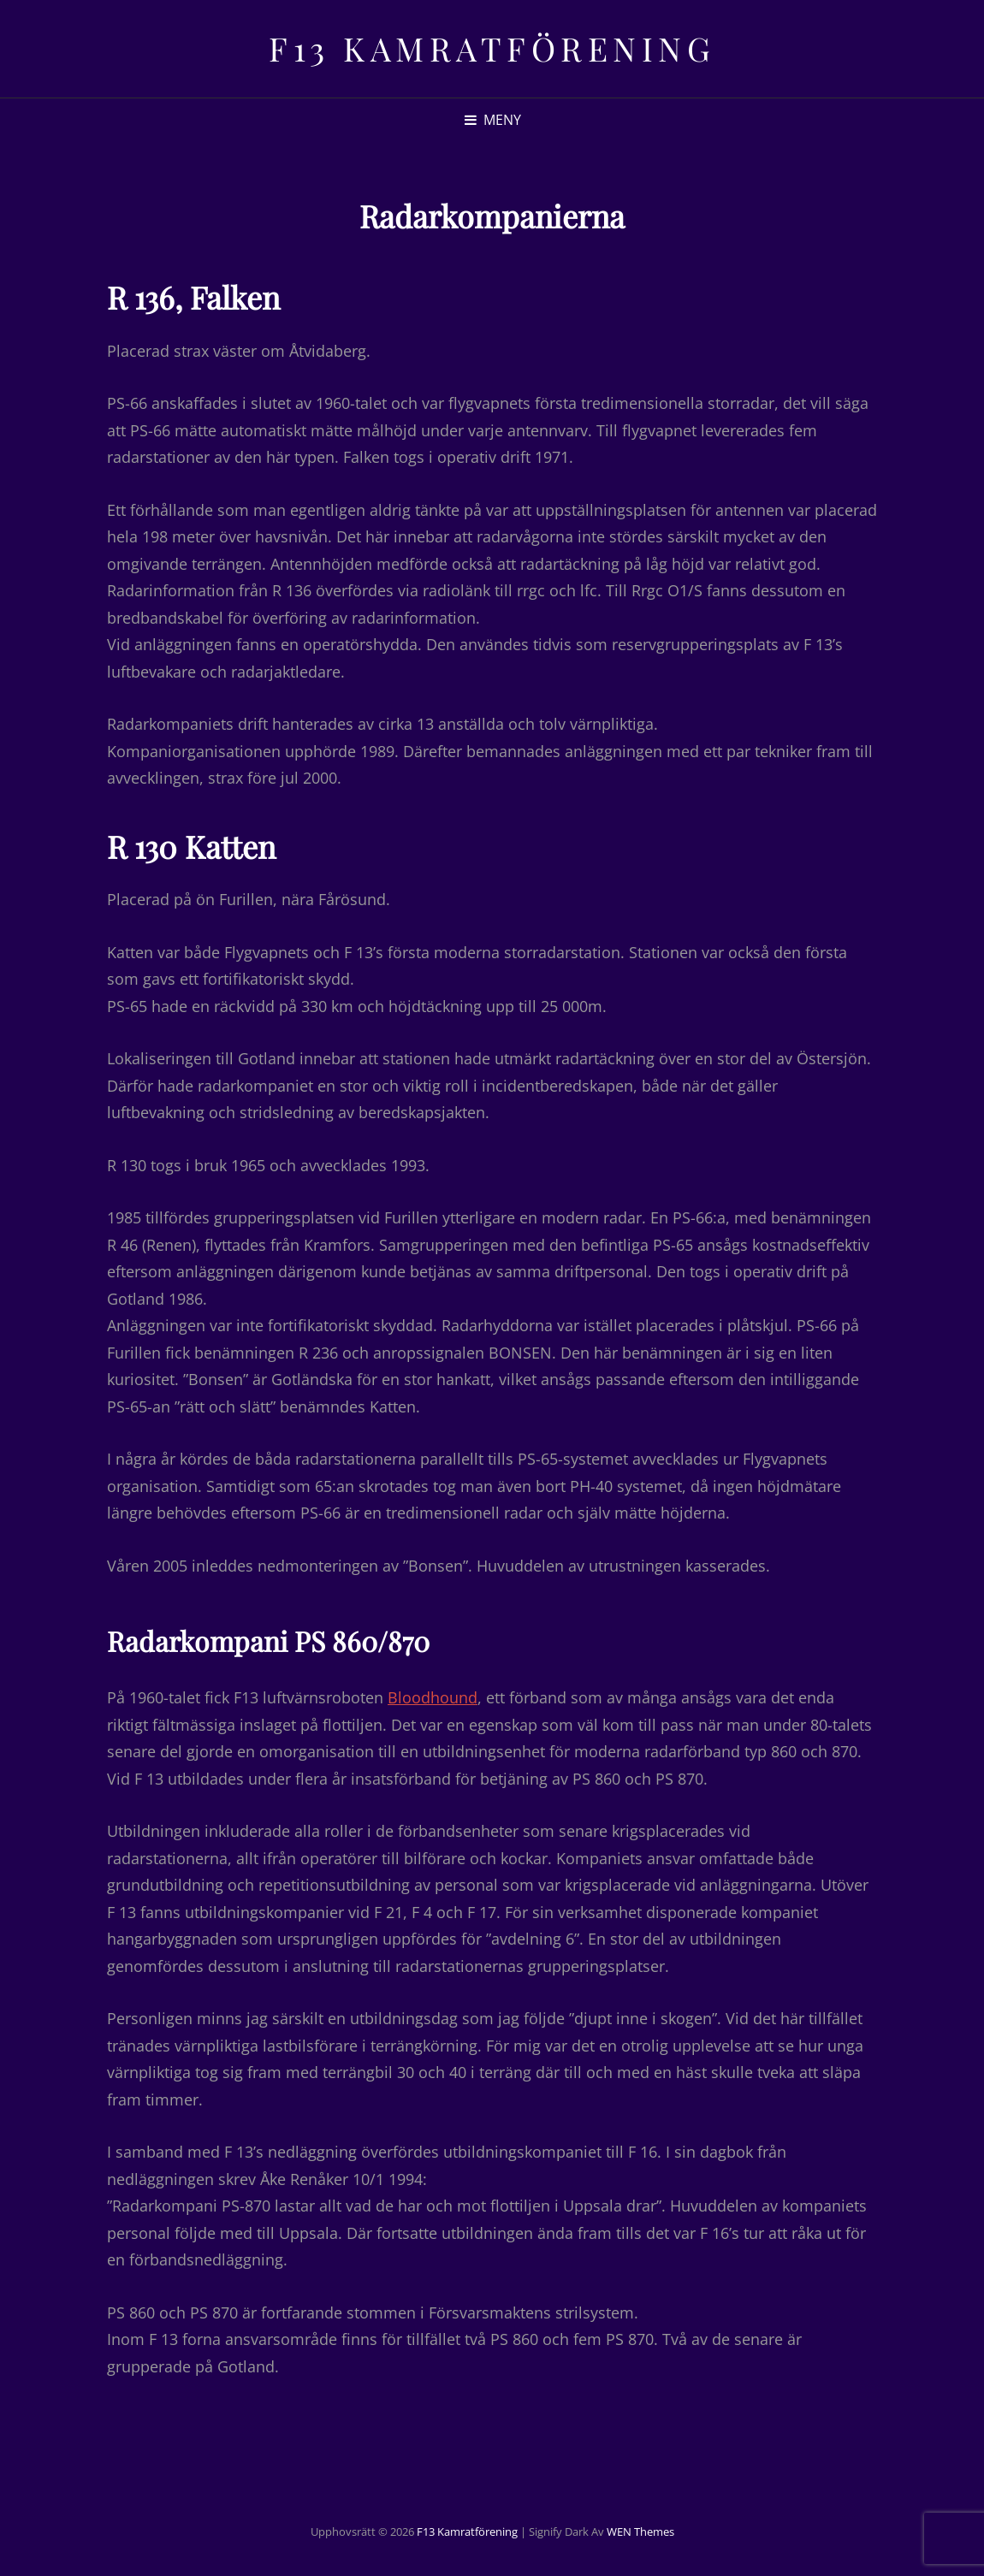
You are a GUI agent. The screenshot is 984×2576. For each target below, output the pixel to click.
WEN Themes (640, 2531)
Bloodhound (432, 1697)
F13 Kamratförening (492, 48)
